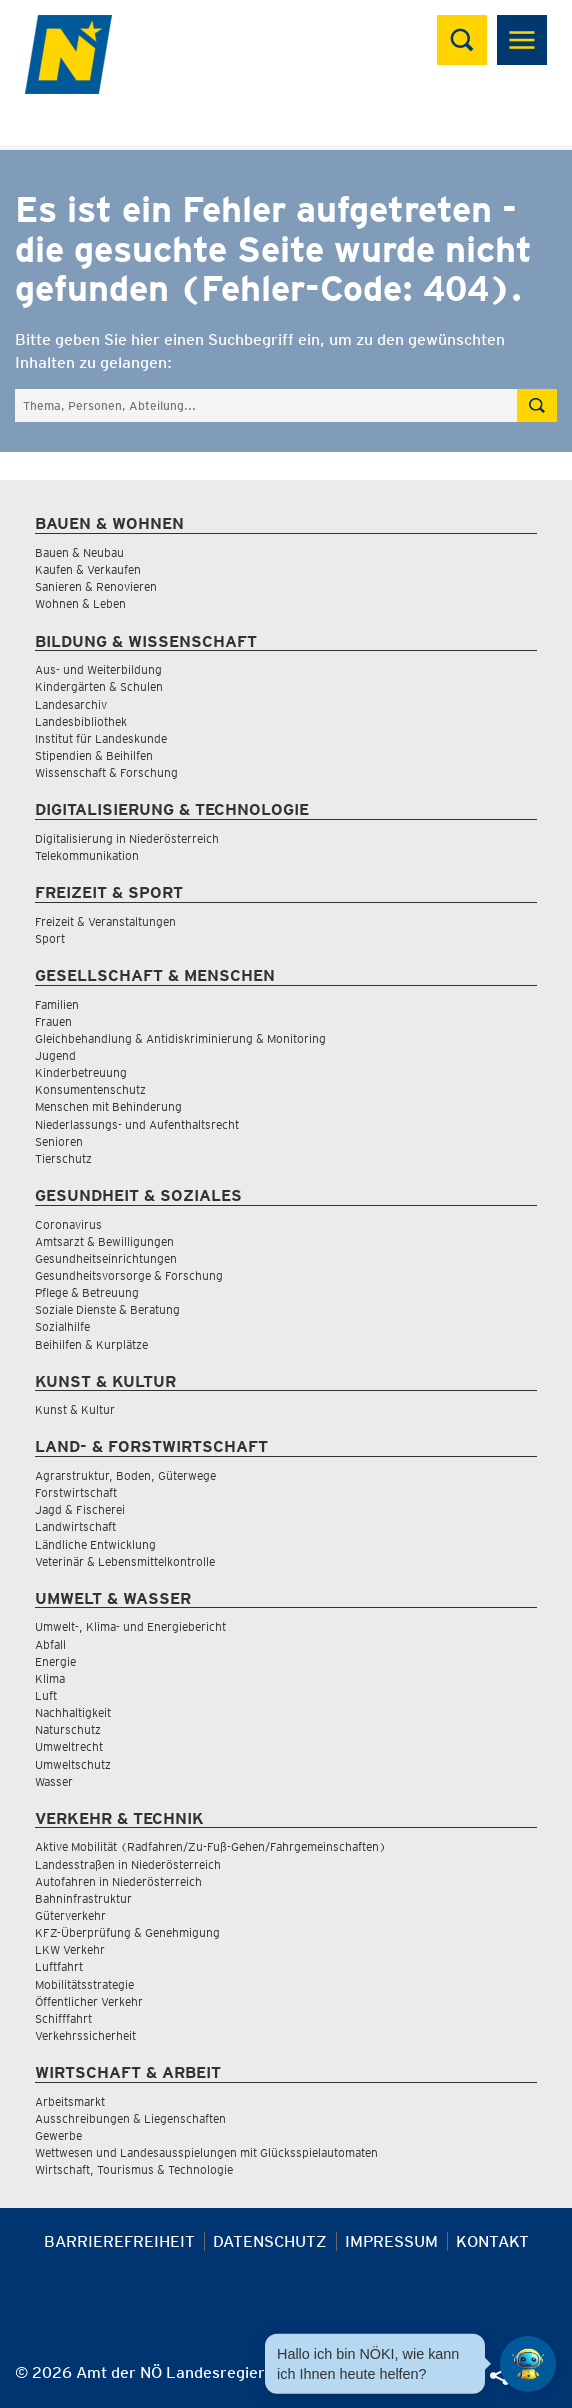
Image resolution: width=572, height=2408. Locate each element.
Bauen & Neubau (79, 552)
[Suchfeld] (266, 405)
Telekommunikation (87, 855)
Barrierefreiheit (119, 2241)
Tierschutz (63, 1158)
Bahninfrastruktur (83, 1898)
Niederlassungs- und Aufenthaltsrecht (137, 1124)
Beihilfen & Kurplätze (91, 1344)
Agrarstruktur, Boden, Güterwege (125, 1475)
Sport (50, 938)
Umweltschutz (73, 1764)
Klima (50, 1678)
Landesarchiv (71, 704)
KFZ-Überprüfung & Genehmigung (127, 1932)
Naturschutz (68, 1729)
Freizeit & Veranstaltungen (105, 921)
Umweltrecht (69, 1746)
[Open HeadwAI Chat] (528, 2364)
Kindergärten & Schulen (99, 686)
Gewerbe (58, 2135)
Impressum (391, 2241)
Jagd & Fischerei (80, 1509)
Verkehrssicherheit (85, 2035)
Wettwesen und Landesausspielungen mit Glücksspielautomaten (206, 2152)
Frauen (53, 1021)
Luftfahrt (59, 1966)
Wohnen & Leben (80, 603)
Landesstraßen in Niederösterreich (128, 1864)
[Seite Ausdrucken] (363, 2380)
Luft (46, 1695)
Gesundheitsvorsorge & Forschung (129, 1275)
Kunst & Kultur (75, 1409)
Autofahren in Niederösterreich (118, 1881)
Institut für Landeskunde (101, 738)
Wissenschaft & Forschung (106, 772)
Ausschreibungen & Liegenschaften (130, 2118)
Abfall (50, 1644)
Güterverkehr (70, 1915)
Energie (55, 1661)
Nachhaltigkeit (73, 1712)
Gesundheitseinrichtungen (106, 1258)
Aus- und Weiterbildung (98, 669)
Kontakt (492, 2241)
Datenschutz (270, 2241)
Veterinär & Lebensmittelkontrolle (125, 1561)
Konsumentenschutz (90, 1089)
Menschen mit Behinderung (108, 1106)
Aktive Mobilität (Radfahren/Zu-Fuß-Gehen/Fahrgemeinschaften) (210, 1846)
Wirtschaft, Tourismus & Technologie (134, 2169)
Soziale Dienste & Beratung (107, 1309)
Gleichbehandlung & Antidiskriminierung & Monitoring (180, 1038)
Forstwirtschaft (76, 1492)
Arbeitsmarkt (70, 2101)
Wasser (54, 1781)
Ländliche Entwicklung (95, 1544)
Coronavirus (68, 1224)
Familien (57, 1004)
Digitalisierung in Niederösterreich (127, 838)
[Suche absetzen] (537, 405)
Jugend (55, 1055)
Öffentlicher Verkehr (89, 2001)
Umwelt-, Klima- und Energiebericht (130, 1626)
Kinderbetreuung (81, 1072)
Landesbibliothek (81, 721)
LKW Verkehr (70, 1949)
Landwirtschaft (75, 1526)
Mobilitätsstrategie (84, 1984)
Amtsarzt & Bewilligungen (104, 1241)
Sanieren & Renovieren (96, 586)
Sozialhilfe (62, 1326)
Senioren (59, 1141)
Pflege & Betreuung (87, 1292)
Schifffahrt (63, 2018)
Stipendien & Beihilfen (94, 755)
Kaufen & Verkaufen (88, 569)
